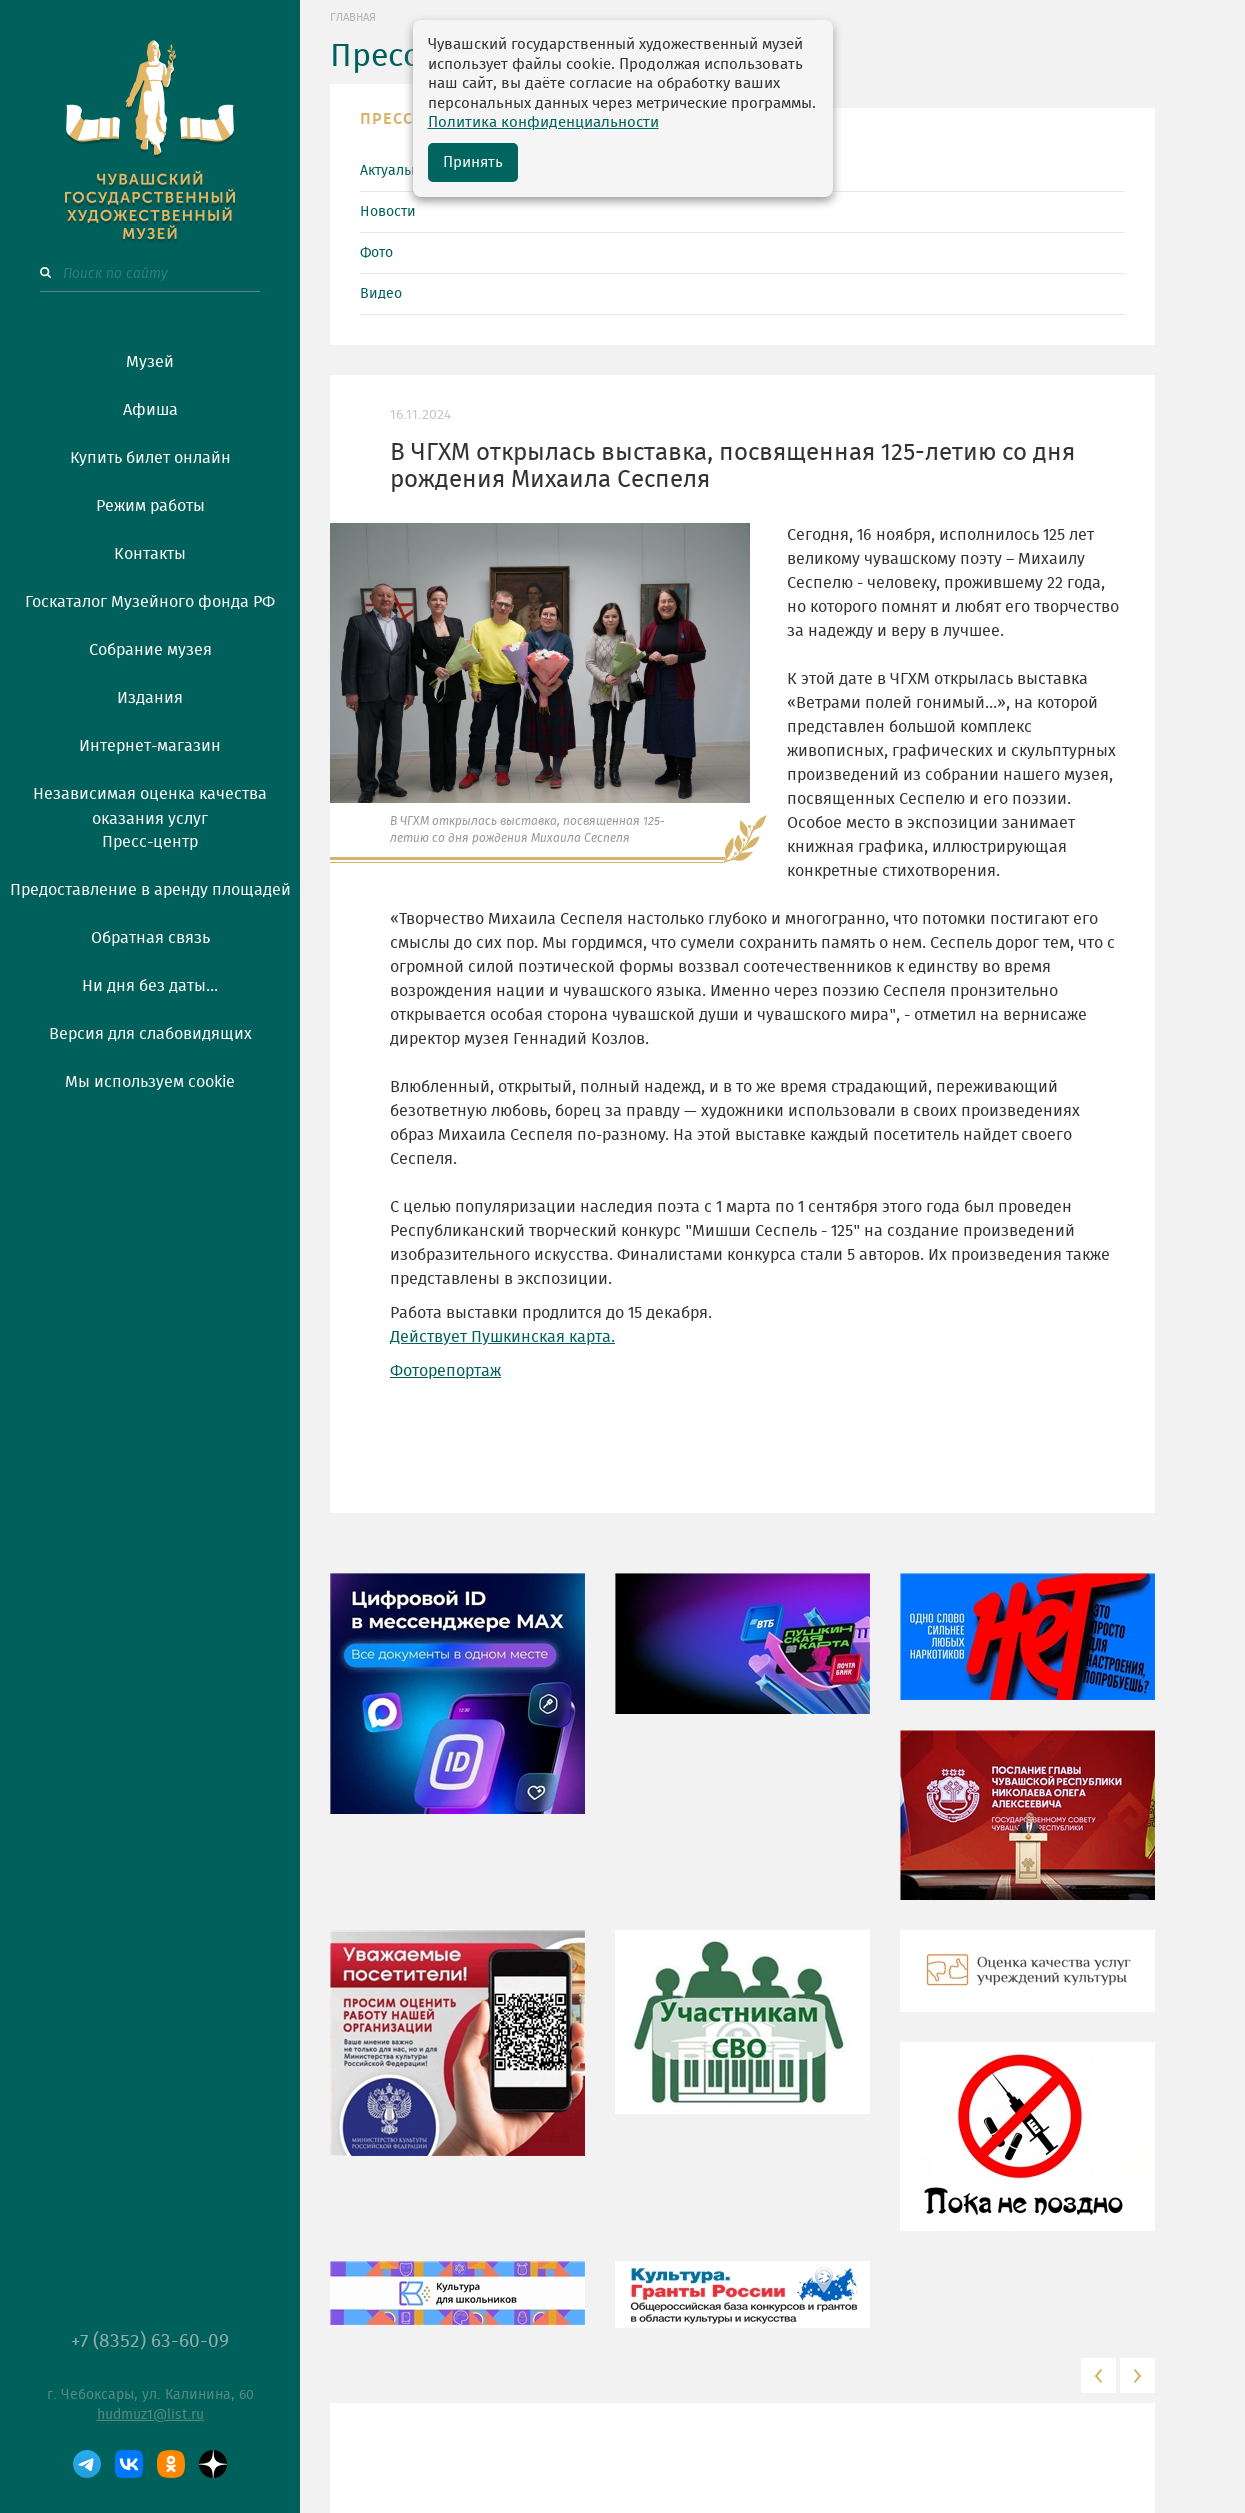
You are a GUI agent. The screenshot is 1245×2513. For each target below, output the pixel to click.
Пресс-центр (150, 842)
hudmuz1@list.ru (150, 2415)
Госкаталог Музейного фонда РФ (150, 602)
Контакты (150, 554)
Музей (150, 362)
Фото (376, 253)
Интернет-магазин (150, 746)
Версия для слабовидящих (150, 1034)
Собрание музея (150, 650)
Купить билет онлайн (150, 458)
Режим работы (150, 506)
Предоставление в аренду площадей (150, 890)
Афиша (150, 410)
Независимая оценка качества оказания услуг (150, 803)
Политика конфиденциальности (543, 122)
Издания (150, 698)
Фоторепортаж (445, 1371)
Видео (381, 294)
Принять (473, 162)
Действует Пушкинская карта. (502, 1337)
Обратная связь (150, 938)
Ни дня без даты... (150, 986)
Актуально (393, 171)
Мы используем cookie (150, 1082)
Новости (388, 212)
